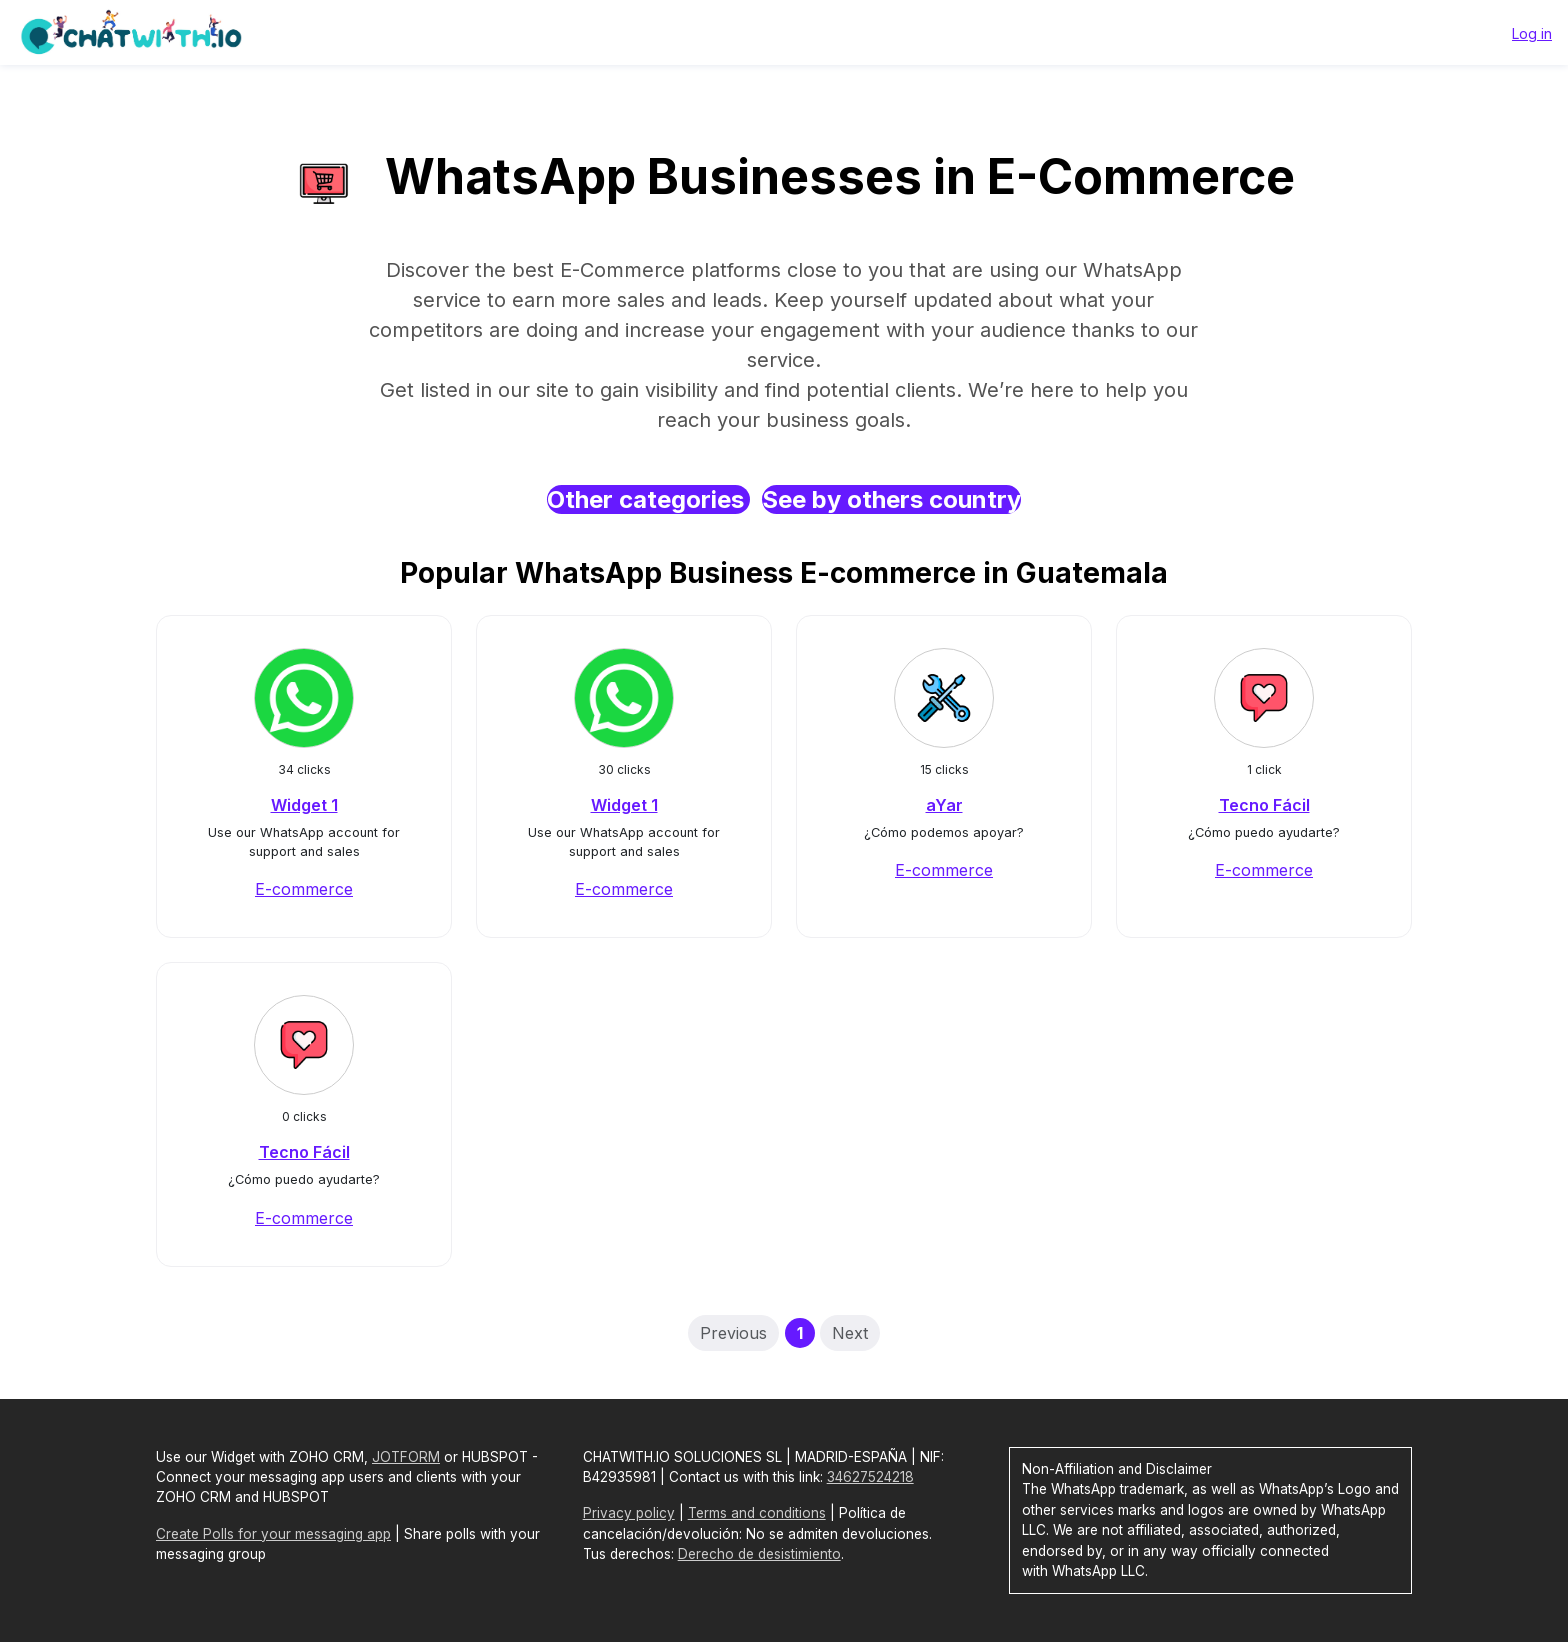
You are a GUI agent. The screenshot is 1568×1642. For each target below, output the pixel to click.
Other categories (648, 499)
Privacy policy (629, 1513)
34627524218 (870, 1477)
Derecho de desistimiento (759, 1554)
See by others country (891, 499)
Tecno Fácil (1264, 805)
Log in (1532, 33)
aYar (944, 805)
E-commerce (304, 889)
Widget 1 (304, 805)
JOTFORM (406, 1457)
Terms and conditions (757, 1513)
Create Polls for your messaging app (273, 1534)
